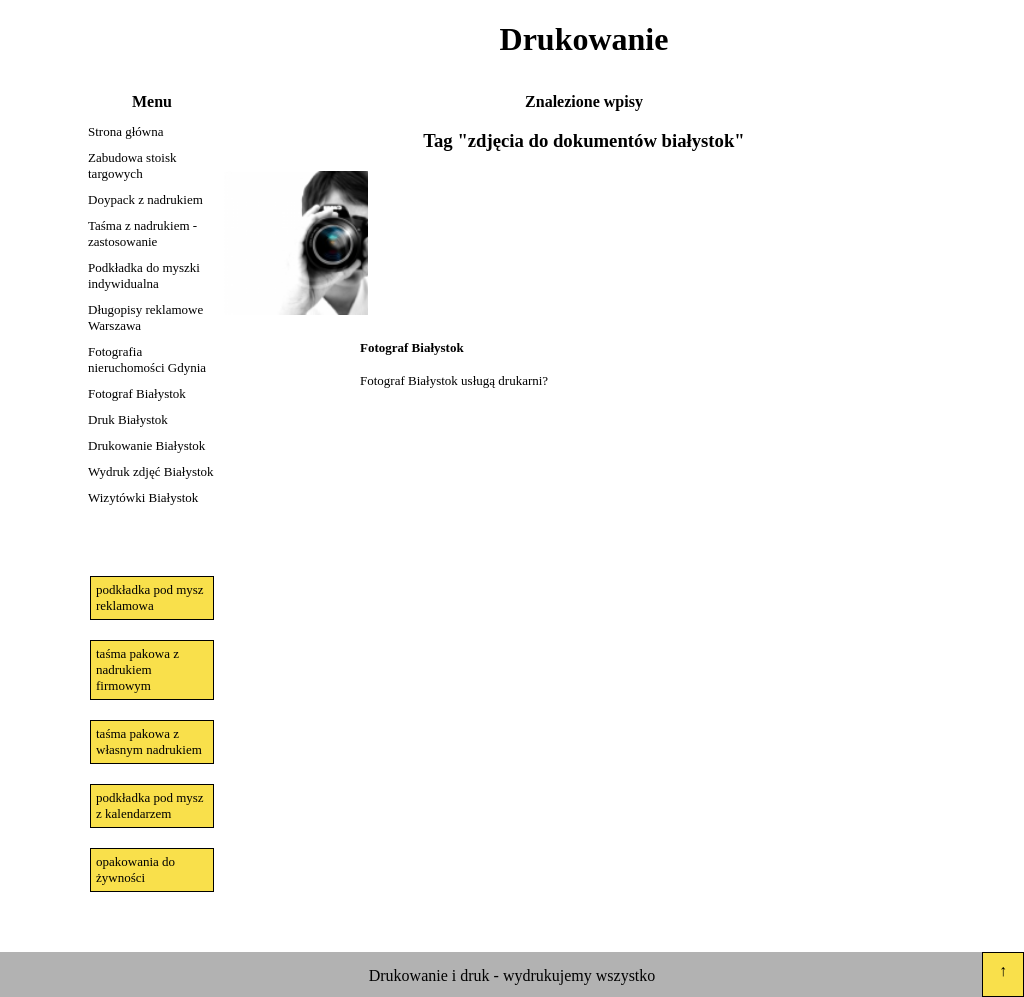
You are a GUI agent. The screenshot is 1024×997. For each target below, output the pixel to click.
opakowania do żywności (135, 869)
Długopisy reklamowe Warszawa (145, 317)
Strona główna (125, 131)
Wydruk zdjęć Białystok (151, 471)
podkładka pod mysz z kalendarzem (150, 805)
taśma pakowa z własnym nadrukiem (149, 741)
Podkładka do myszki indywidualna (144, 275)
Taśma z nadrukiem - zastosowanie (142, 233)
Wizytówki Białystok (143, 497)
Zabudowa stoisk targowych (132, 165)
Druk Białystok (128, 419)
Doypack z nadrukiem (145, 199)
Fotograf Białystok (137, 393)
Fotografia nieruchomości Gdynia (147, 359)
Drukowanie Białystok (146, 445)
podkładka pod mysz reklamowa (150, 597)
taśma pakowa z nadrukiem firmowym (137, 669)
